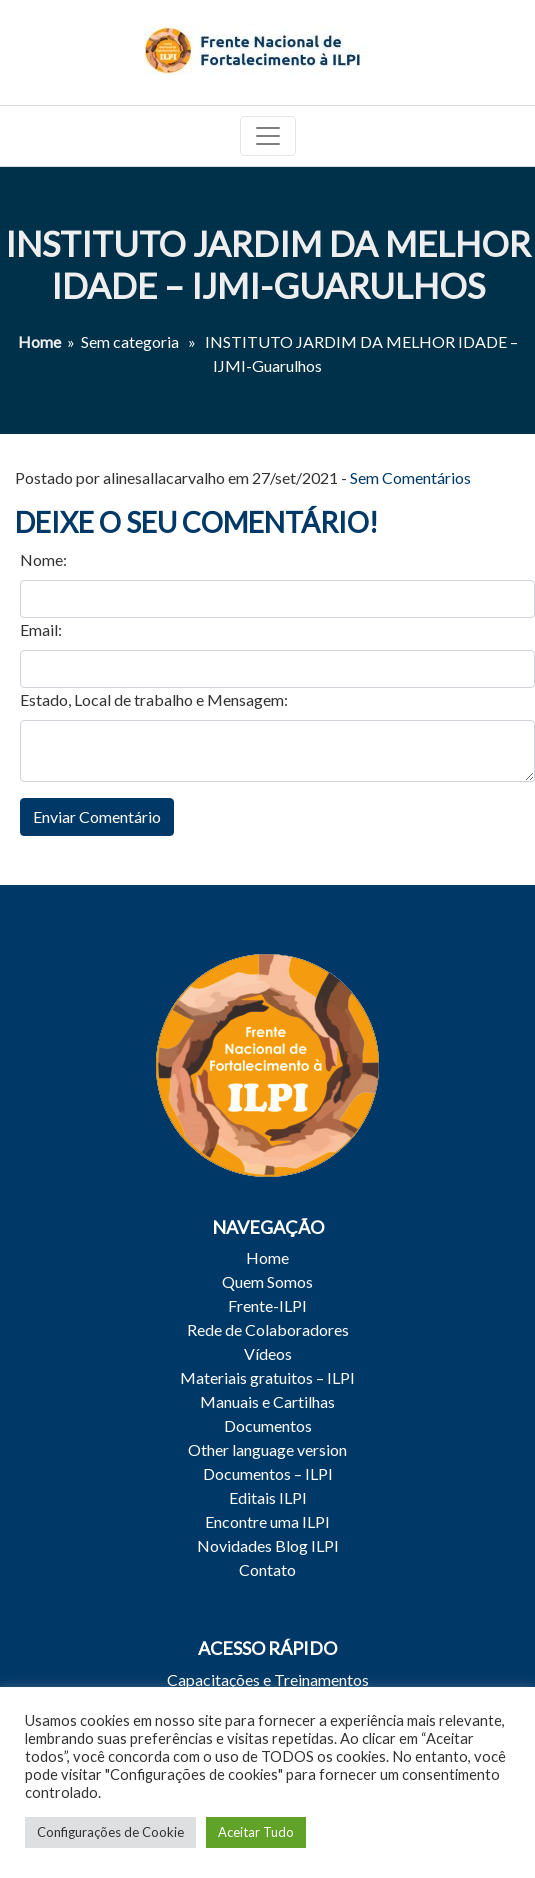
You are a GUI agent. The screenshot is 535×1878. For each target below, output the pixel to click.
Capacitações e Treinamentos (268, 1679)
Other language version (267, 1449)
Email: (41, 629)
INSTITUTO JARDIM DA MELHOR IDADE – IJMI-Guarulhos (268, 264)
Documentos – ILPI (268, 1473)
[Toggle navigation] (268, 136)
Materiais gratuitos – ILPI (267, 1377)
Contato (267, 1569)
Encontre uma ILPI (267, 1521)
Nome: (43, 559)
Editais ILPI (268, 1497)
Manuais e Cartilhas (267, 1401)
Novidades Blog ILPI (268, 1545)
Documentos (268, 1425)
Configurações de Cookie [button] (110, 1832)
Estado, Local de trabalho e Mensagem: (154, 699)
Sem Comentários (410, 477)
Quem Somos (267, 1281)
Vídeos (268, 1353)
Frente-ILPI (267, 1305)
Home (39, 341)
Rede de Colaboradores (268, 1329)
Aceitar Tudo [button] (256, 1832)
